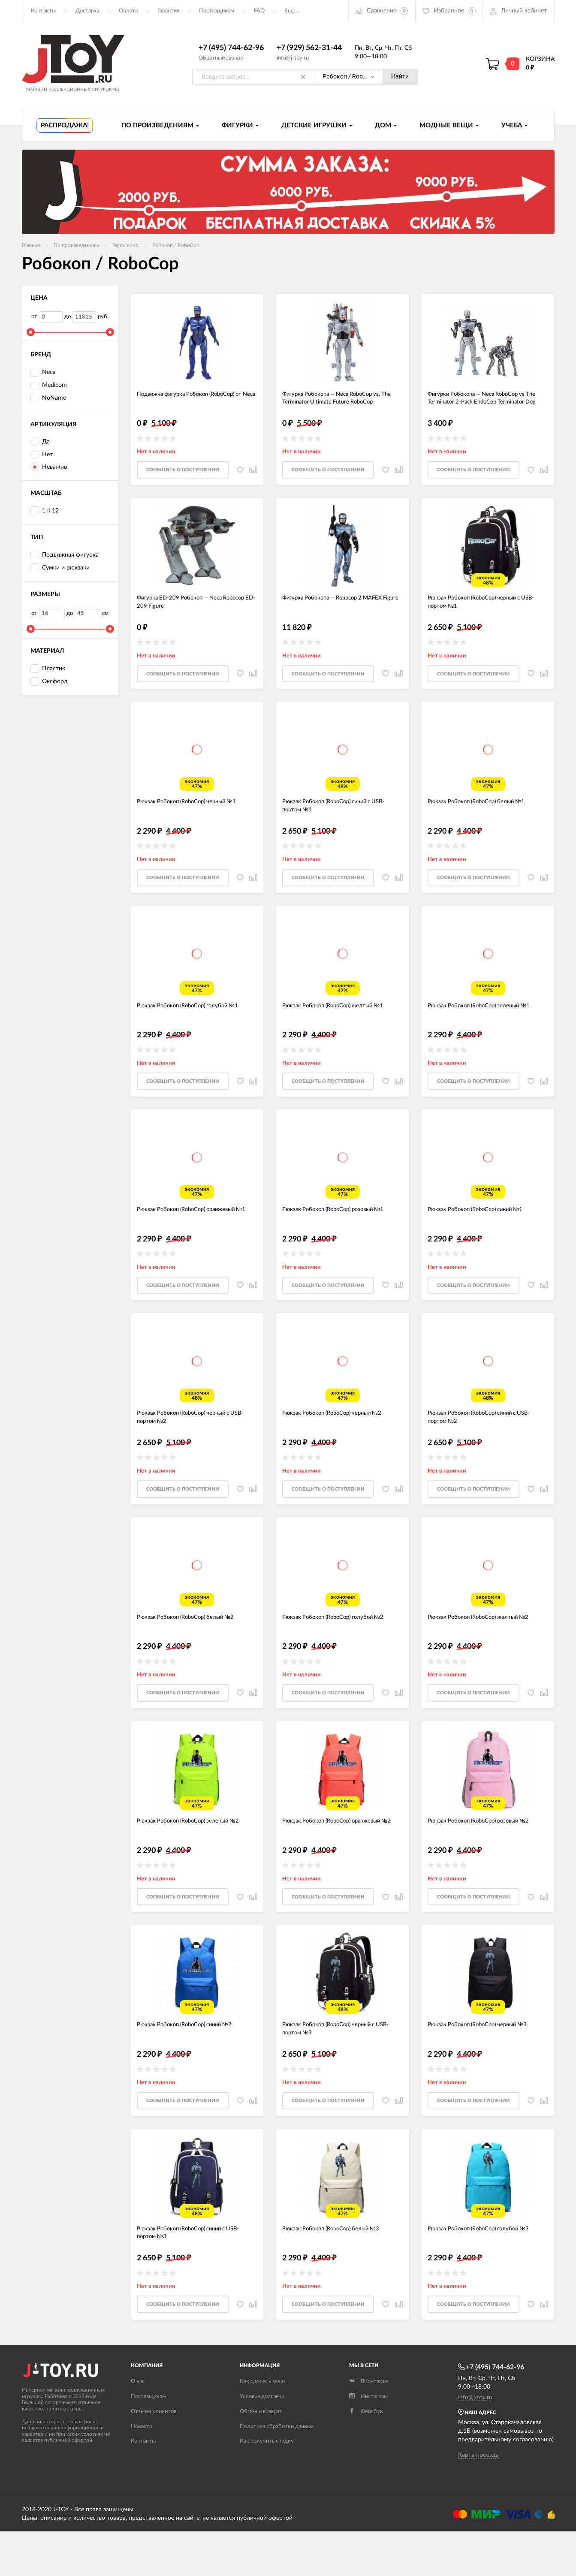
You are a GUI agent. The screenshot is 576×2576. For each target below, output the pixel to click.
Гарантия (168, 11)
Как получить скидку (267, 2486)
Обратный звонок (221, 58)
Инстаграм (368, 2441)
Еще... (291, 11)
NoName (48, 398)
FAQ (259, 11)
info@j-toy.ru (293, 58)
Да (40, 442)
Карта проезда (478, 2500)
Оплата (128, 11)
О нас (138, 2426)
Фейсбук (366, 2456)
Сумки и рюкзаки (60, 568)
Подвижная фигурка (64, 555)
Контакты (43, 11)
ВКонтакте (368, 2426)
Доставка (87, 11)
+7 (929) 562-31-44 (309, 48)
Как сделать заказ (263, 2426)
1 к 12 (44, 511)
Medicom (48, 386)
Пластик (47, 669)
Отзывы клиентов (153, 2456)
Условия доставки (262, 2441)
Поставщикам (216, 11)
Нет (41, 455)
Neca (43, 373)
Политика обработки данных (277, 2471)
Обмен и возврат (261, 2456)
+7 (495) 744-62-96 (231, 48)
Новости (141, 2471)
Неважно (48, 468)
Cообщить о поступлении (182, 475)
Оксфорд (49, 682)
